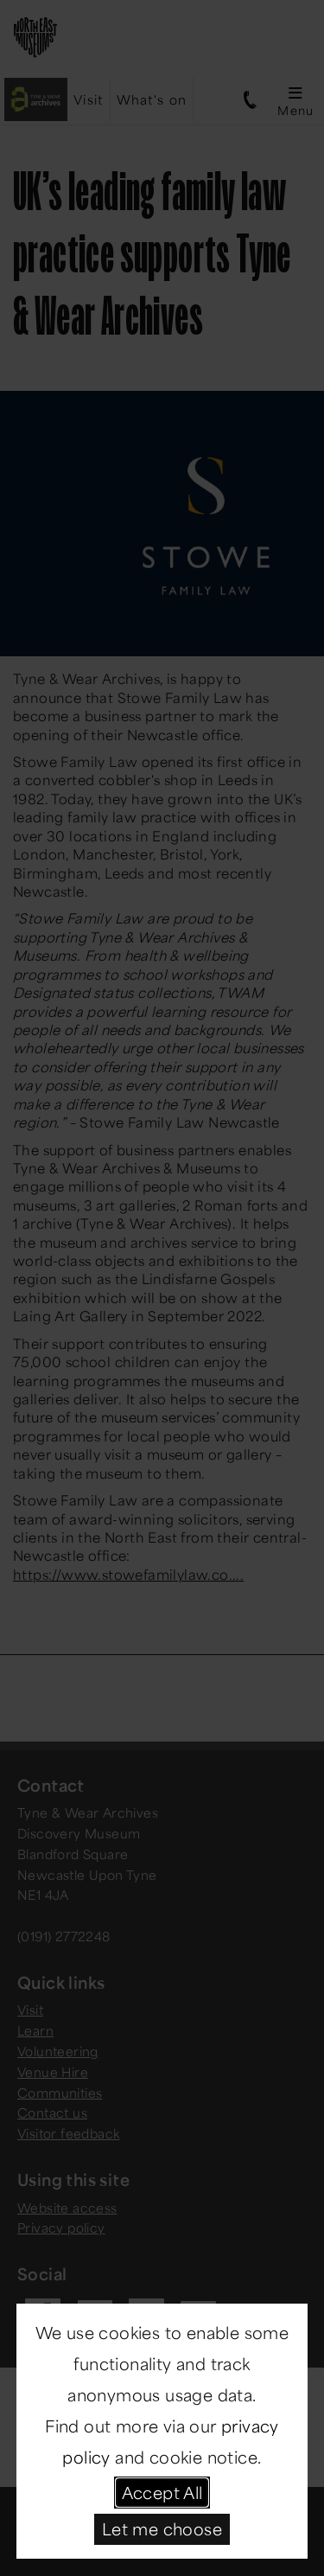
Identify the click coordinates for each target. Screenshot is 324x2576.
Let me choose (162, 2528)
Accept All (162, 2492)
